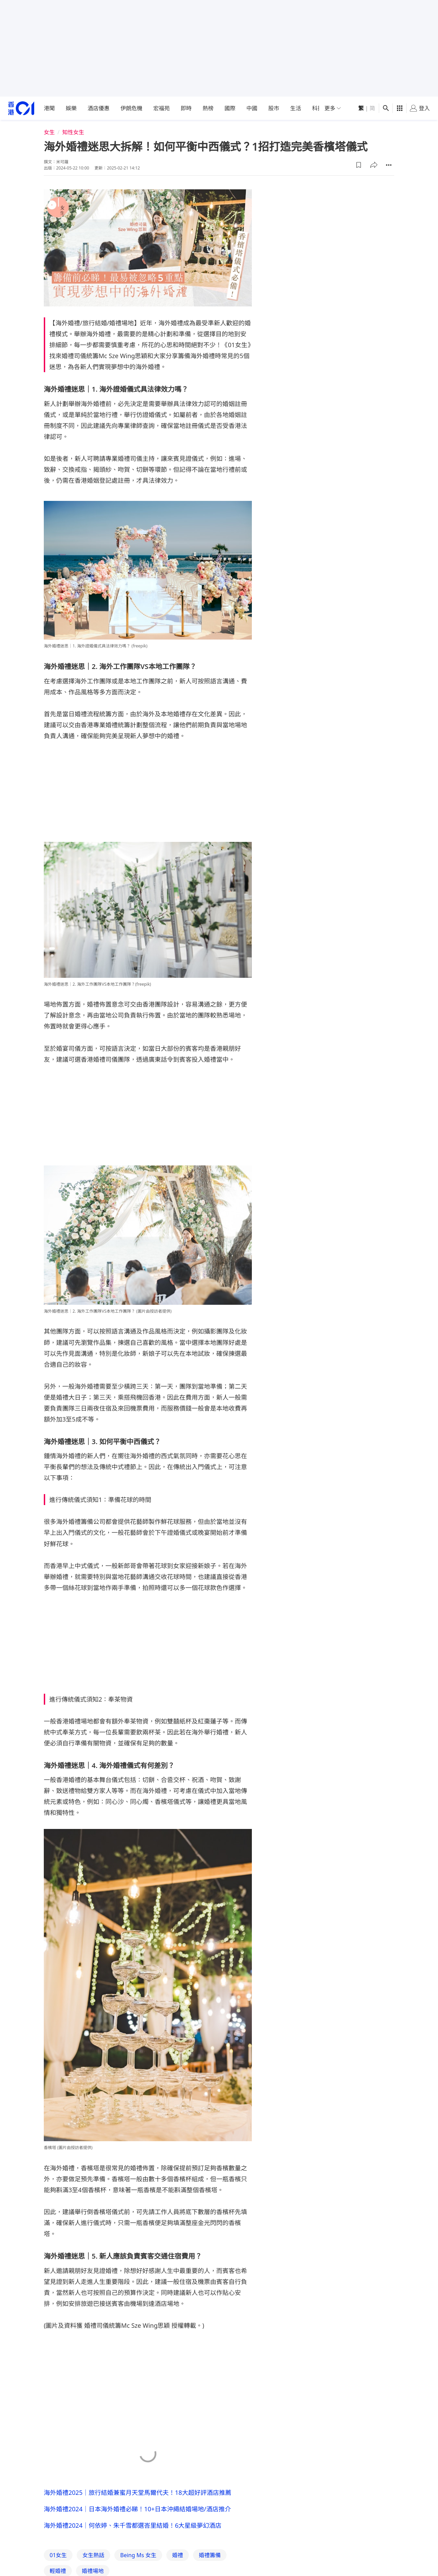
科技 (317, 108)
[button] (358, 165)
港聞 (49, 108)
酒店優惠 (99, 108)
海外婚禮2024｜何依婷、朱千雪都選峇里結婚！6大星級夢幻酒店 (132, 2525)
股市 (273, 108)
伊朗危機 (131, 108)
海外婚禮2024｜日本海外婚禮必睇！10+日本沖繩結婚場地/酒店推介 (137, 2509)
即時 (186, 108)
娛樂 (71, 108)
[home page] (21, 108)
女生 (49, 132)
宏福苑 (161, 108)
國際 (229, 108)
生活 (295, 108)
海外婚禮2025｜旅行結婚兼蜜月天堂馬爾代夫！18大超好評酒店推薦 (137, 2492)
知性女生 (73, 132)
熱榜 (208, 108)
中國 (251, 108)
